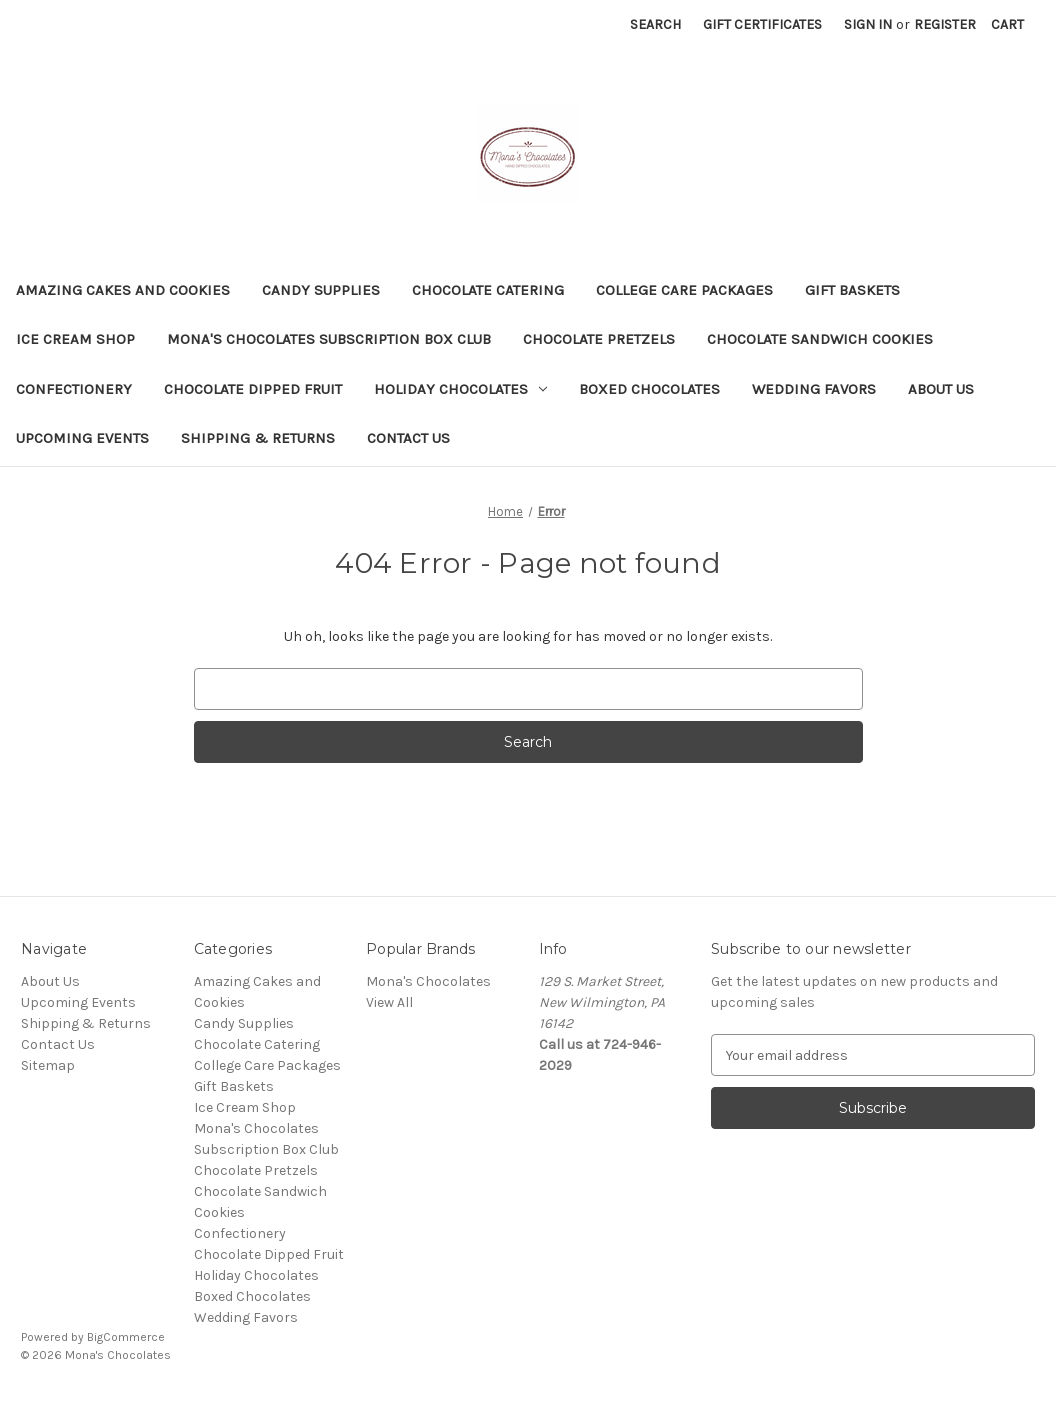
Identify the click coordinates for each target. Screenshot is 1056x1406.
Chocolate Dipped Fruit (253, 389)
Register (945, 24)
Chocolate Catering (488, 290)
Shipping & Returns (258, 438)
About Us (941, 389)
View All (389, 1002)
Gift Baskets (852, 290)
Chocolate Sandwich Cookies (820, 339)
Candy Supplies (321, 290)
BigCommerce (126, 1337)
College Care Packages (684, 290)
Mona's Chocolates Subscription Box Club (329, 339)
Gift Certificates (762, 24)
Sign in (868, 24)
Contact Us (408, 438)
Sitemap (48, 1065)
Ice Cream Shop (75, 339)
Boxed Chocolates (649, 389)
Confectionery (74, 389)
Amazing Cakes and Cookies (123, 290)
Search (655, 24)
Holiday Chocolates (460, 389)
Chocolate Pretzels (599, 339)
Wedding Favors (814, 389)
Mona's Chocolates (428, 981)
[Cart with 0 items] (1007, 24)
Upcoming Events (82, 438)
